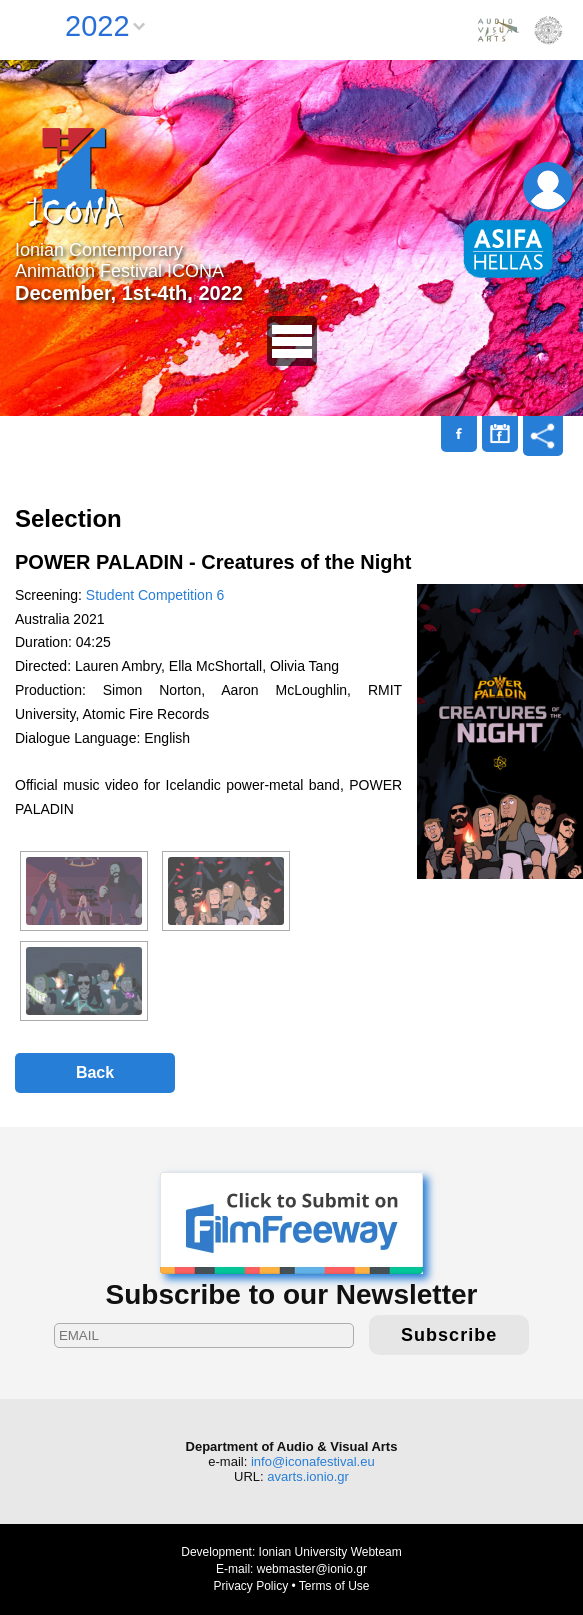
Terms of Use (334, 1586)
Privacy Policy (250, 1586)
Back (95, 1072)
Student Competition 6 (155, 595)
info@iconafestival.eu (313, 1461)
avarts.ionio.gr (308, 1476)
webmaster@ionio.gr (312, 1569)
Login (548, 187)
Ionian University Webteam (330, 1552)
